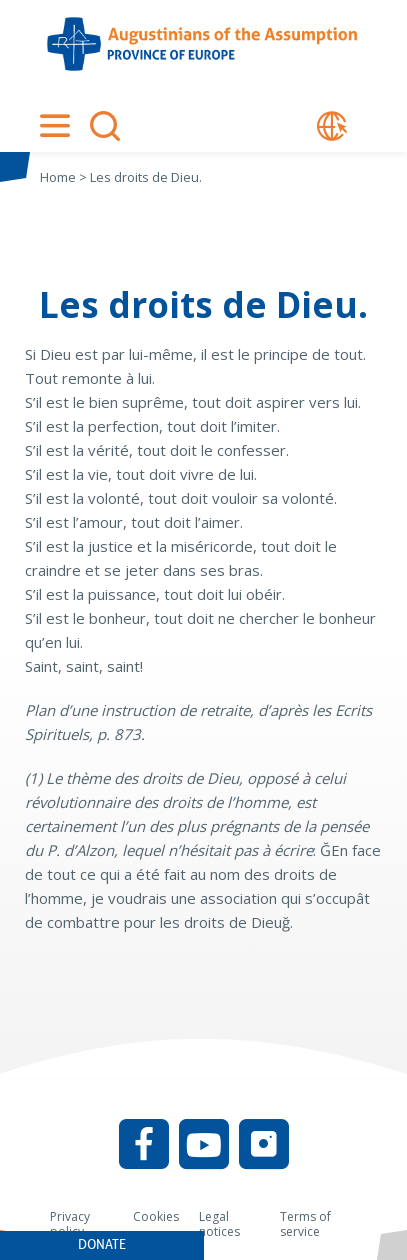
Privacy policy (70, 1224)
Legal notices (219, 1224)
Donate (102, 1244)
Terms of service (305, 1224)
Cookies (156, 1216)
